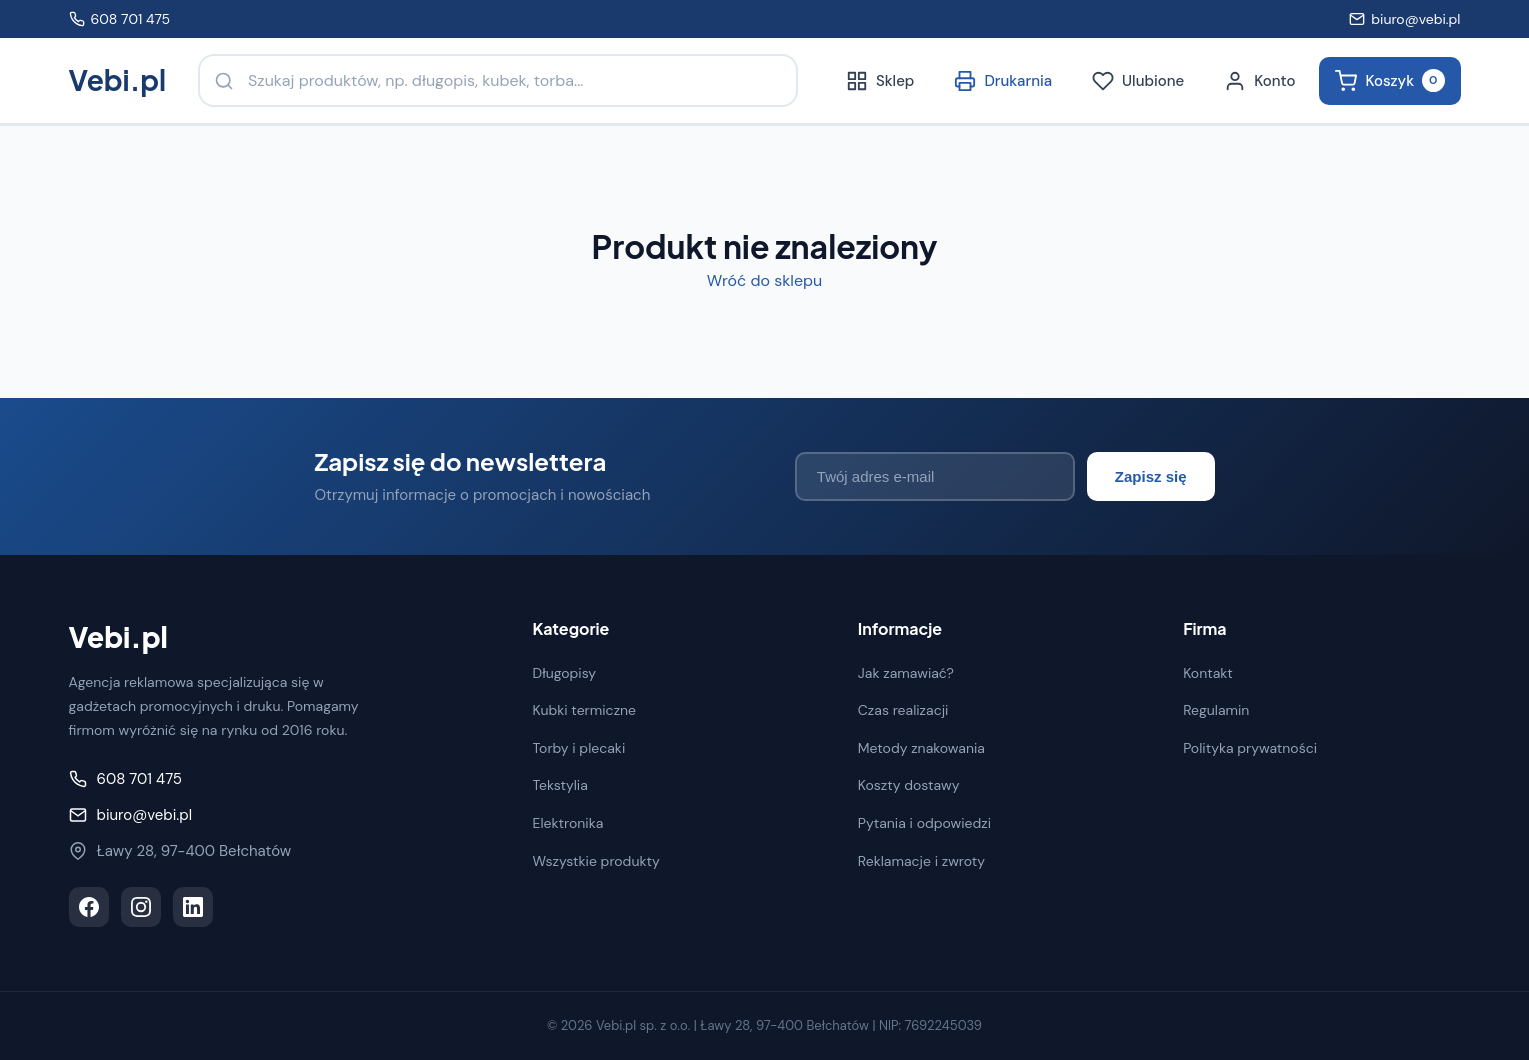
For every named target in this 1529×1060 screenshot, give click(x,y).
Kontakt (1208, 673)
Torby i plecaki (579, 748)
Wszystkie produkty (596, 861)
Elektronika (568, 823)
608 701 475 (120, 19)
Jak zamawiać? (906, 673)
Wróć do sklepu (764, 280)
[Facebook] (89, 907)
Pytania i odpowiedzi (924, 823)
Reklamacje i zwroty (921, 861)
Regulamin (1216, 710)
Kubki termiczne (585, 710)
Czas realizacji (903, 710)
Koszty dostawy (909, 785)
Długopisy (565, 673)
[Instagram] (141, 907)
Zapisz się (1151, 476)
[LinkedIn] (193, 907)
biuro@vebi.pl (1404, 19)
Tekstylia (560, 785)
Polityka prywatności (1250, 748)
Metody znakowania (921, 748)
